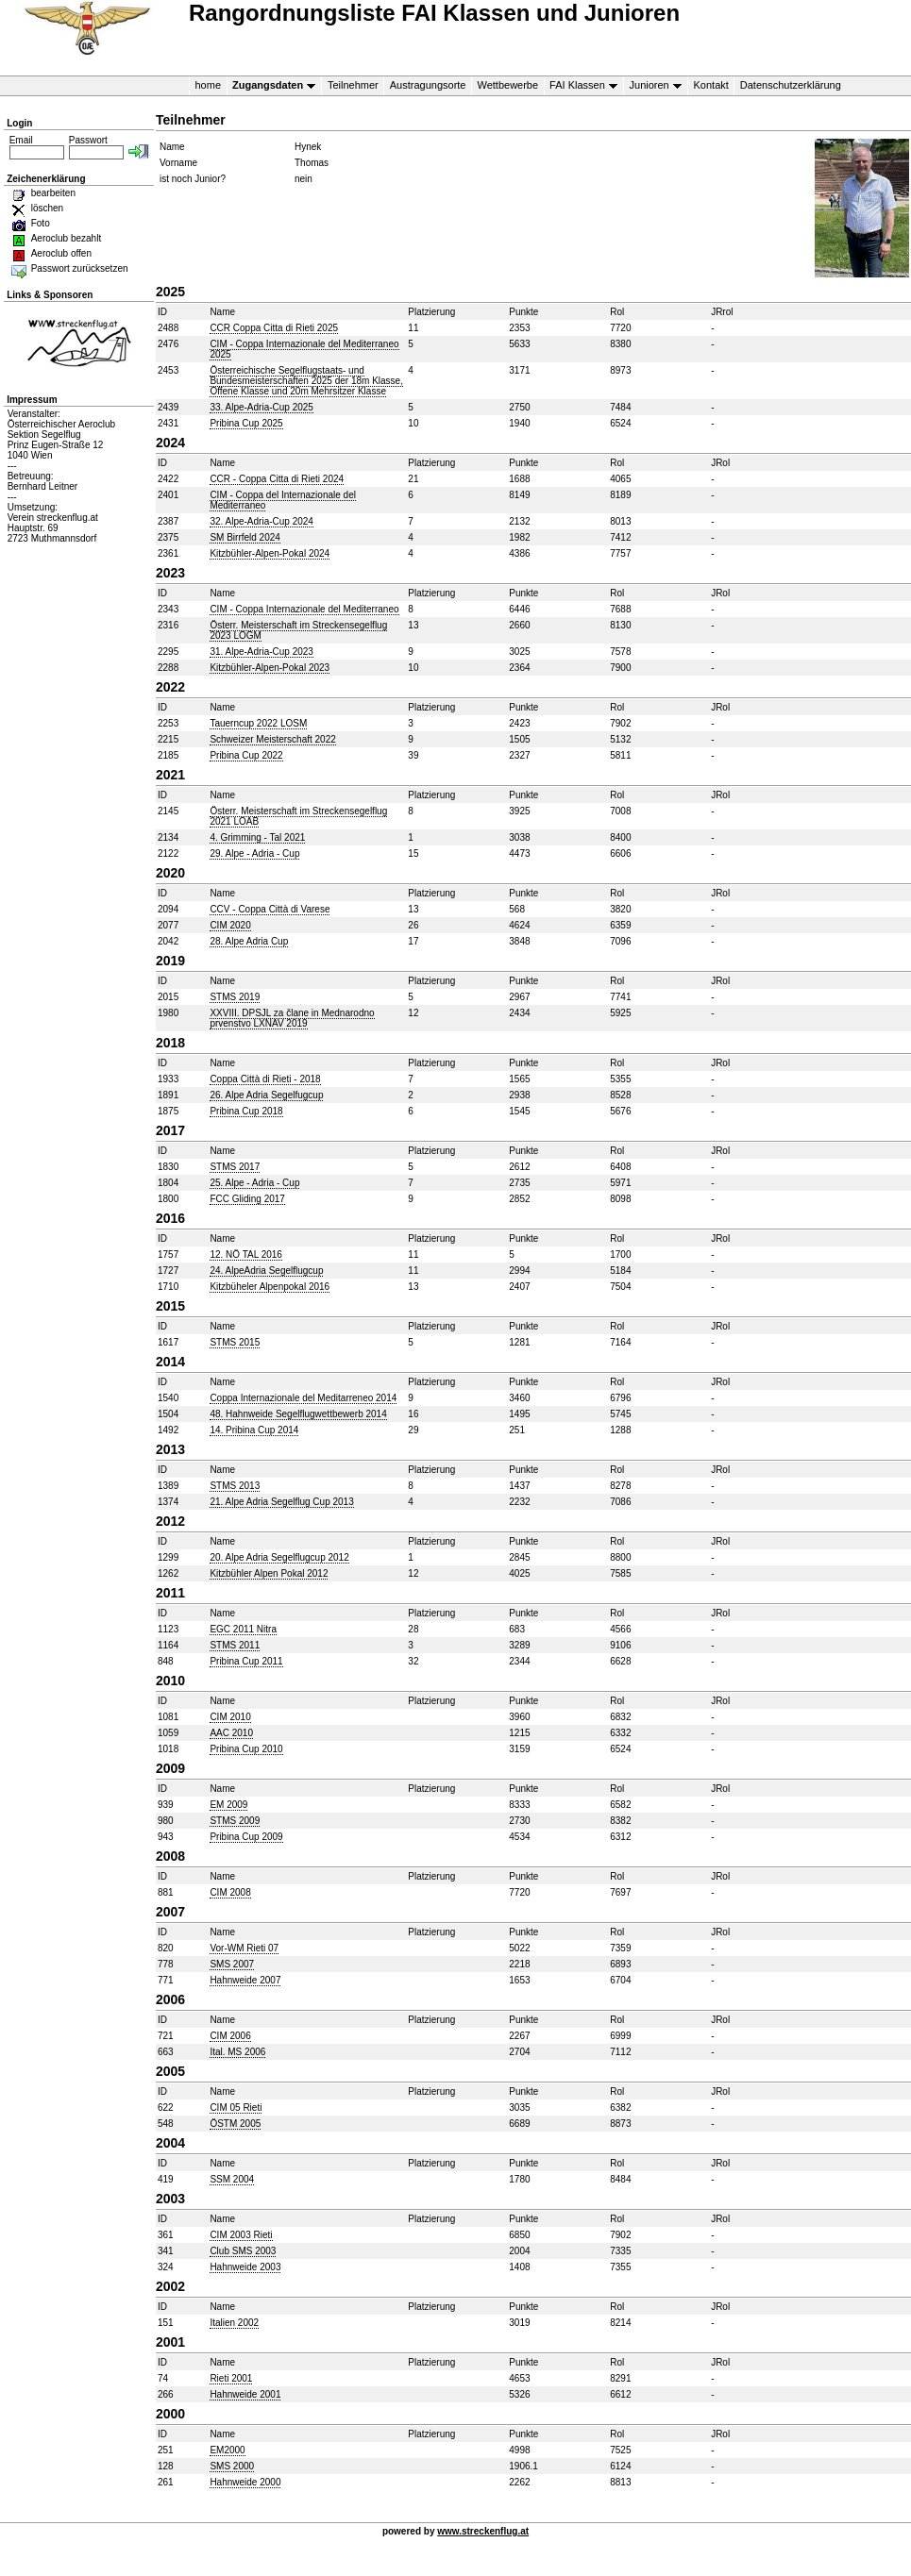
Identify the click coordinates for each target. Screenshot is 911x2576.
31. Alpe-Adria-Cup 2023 (261, 651)
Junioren (652, 85)
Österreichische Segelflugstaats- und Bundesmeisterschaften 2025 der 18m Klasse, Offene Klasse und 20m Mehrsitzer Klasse (306, 380)
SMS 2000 (232, 2466)
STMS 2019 (235, 997)
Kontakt (711, 85)
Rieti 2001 (231, 2378)
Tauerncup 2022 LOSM (258, 723)
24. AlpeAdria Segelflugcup (266, 1270)
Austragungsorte (428, 85)
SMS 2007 (232, 1964)
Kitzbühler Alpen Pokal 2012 (269, 1573)
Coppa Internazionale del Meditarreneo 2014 (303, 1398)
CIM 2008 (230, 1892)
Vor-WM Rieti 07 (244, 1948)
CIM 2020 (230, 925)
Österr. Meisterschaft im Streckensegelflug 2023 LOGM (298, 630)
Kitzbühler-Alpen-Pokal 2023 (269, 667)
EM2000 (227, 2450)
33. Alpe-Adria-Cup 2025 (261, 407)
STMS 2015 (235, 1342)
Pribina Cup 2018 (246, 1111)
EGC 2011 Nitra (243, 1629)
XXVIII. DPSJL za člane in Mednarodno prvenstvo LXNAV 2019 (292, 1018)
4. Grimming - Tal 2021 (257, 837)
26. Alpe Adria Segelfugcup (266, 1095)
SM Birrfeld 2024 (244, 537)
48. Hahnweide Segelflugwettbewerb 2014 (298, 1414)
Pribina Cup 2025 (246, 423)
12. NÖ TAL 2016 (246, 1254)
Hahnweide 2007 (245, 1980)
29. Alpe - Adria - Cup (254, 853)
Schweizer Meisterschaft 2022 (272, 739)
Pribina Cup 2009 (246, 1837)
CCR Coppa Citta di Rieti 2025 (274, 328)
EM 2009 (228, 1804)
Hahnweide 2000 (245, 2482)
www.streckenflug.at (483, 2531)
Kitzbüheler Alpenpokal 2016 (269, 1286)
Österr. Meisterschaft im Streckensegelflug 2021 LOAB (298, 816)
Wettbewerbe (507, 85)
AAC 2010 (231, 1733)
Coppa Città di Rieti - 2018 (265, 1079)
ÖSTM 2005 (235, 2123)
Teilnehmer (353, 85)
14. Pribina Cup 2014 (254, 1430)
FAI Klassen (580, 85)
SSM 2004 (232, 2179)
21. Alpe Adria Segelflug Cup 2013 (281, 1502)
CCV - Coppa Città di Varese (269, 909)
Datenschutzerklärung (790, 85)
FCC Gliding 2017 (247, 1199)
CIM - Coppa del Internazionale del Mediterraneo (283, 500)
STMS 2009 (235, 1820)
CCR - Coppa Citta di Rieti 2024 (277, 479)
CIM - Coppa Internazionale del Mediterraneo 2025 (304, 349)
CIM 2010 (230, 1717)
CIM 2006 (230, 2036)
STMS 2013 (235, 1485)
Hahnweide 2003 (245, 2267)
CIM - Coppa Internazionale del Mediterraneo (304, 609)
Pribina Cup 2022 (246, 755)
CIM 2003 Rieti (241, 2235)
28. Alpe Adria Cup (249, 941)
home (208, 85)
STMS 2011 (235, 1645)
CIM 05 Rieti (235, 2107)
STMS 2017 (235, 1167)
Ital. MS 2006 (237, 2052)
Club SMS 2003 (243, 2251)
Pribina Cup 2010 (246, 1749)
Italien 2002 (234, 2322)
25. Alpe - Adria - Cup (254, 1183)
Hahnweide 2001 (245, 2394)
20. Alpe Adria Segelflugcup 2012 (279, 1557)
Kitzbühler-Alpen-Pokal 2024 (269, 553)
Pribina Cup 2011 (246, 1661)
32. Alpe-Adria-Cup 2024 (261, 521)
